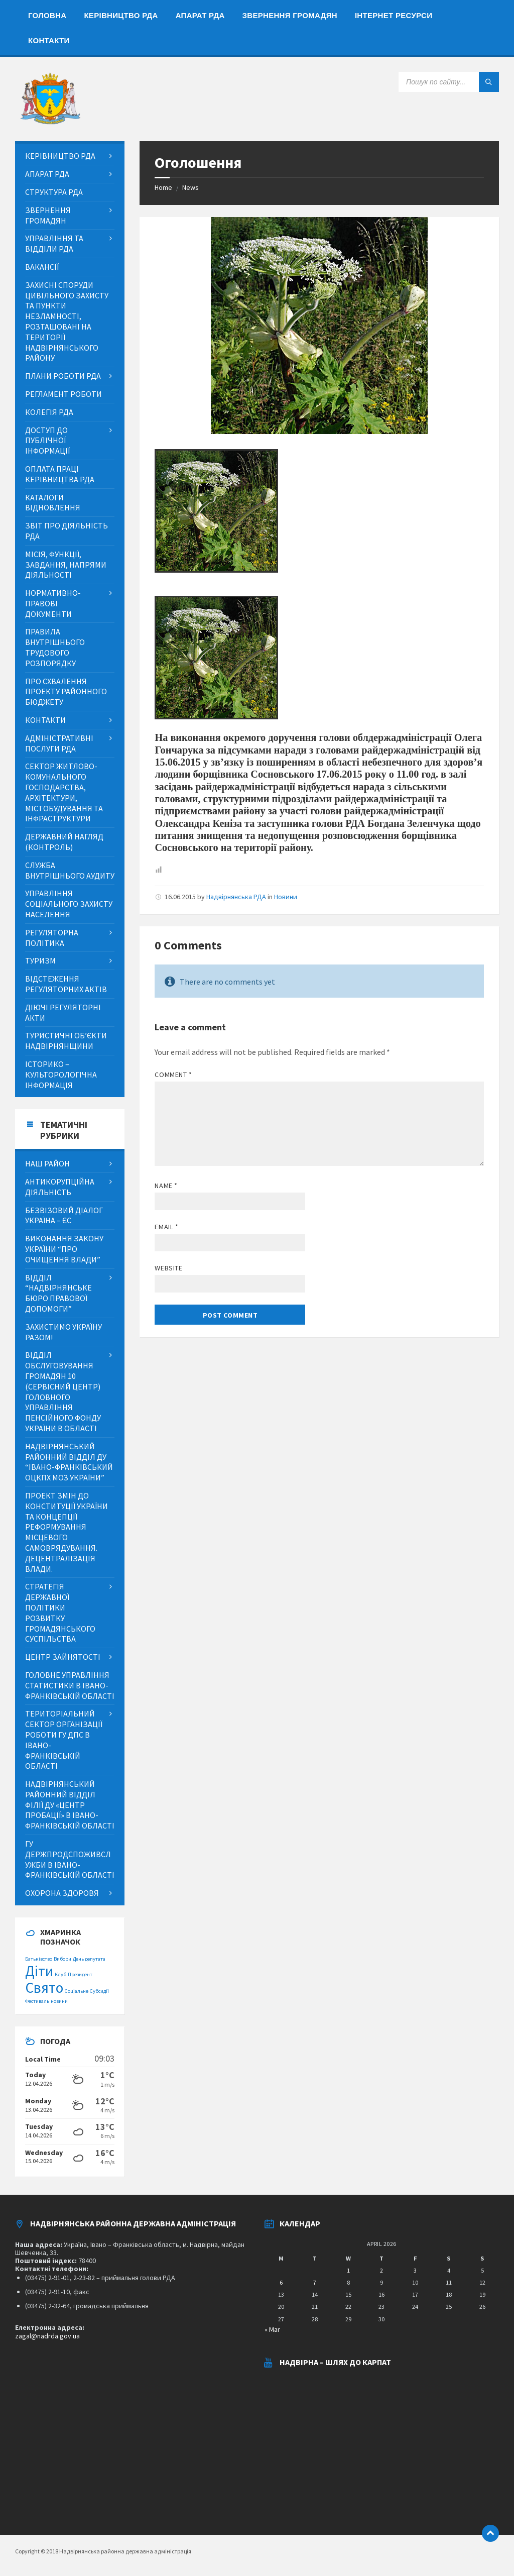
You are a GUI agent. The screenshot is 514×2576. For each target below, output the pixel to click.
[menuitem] (47, 15)
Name (166, 1185)
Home (163, 187)
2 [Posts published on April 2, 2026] (381, 2270)
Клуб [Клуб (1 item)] (60, 1974)
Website (168, 1267)
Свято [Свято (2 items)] (44, 1987)
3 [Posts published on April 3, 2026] (415, 2270)
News (190, 187)
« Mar (272, 2329)
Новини (285, 896)
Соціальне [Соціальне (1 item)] (76, 1991)
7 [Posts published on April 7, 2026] (314, 2282)
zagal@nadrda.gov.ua (47, 2335)
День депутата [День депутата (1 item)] (89, 1959)
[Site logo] (50, 122)
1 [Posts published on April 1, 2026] (348, 2270)
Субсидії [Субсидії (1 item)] (99, 1991)
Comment (173, 1074)
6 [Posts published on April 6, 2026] (281, 2282)
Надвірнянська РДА (236, 896)
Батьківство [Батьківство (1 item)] (38, 1959)
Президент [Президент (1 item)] (80, 1974)
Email (166, 1226)
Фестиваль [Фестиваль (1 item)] (37, 2001)
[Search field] (449, 82)
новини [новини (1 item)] (59, 2001)
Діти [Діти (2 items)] (39, 1971)
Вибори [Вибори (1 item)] (62, 1959)
